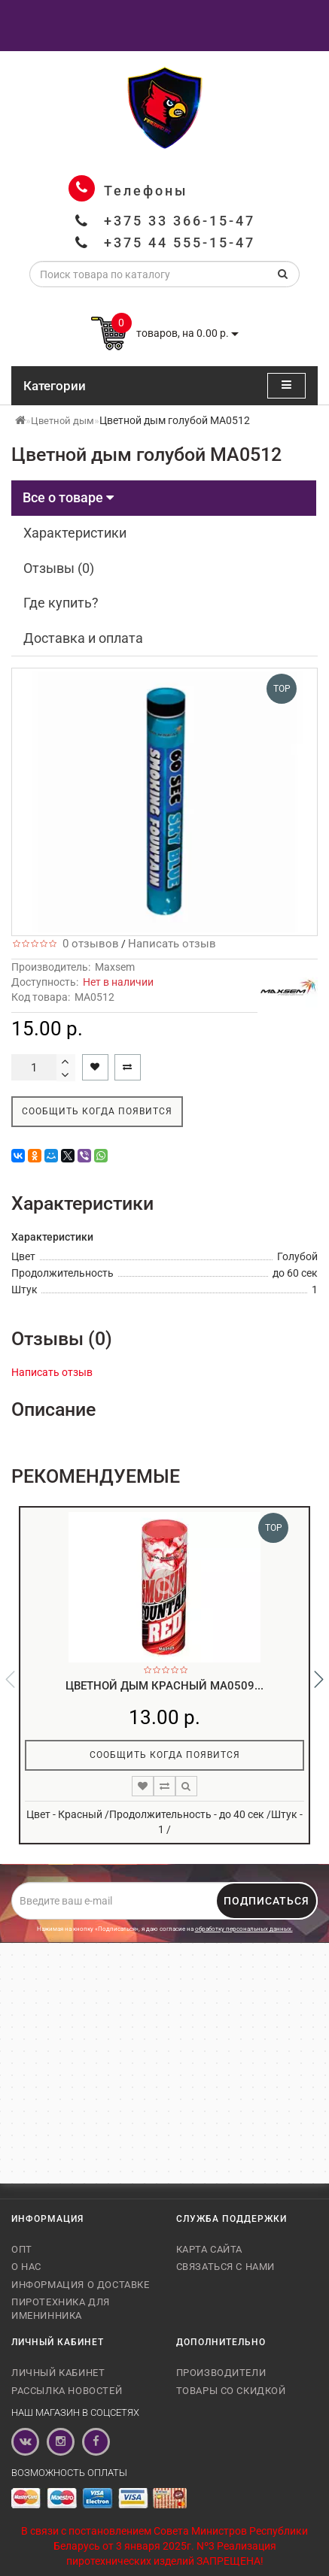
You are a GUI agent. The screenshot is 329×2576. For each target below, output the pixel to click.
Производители (221, 2372)
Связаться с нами (226, 2266)
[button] (319, 1679)
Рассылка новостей (66, 2390)
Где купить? (61, 603)
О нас (26, 2266)
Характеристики (74, 533)
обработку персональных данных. (244, 1929)
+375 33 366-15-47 (179, 221)
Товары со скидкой (231, 2390)
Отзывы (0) (58, 568)
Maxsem (115, 967)
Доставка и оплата (83, 638)
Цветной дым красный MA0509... (164, 1686)
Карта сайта (209, 2249)
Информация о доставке (80, 2284)
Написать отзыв (172, 943)
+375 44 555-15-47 (179, 242)
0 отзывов (87, 943)
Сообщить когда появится (97, 1111)
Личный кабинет (58, 2372)
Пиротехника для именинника (60, 2308)
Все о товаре (68, 497)
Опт (21, 2249)
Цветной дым (62, 420)
